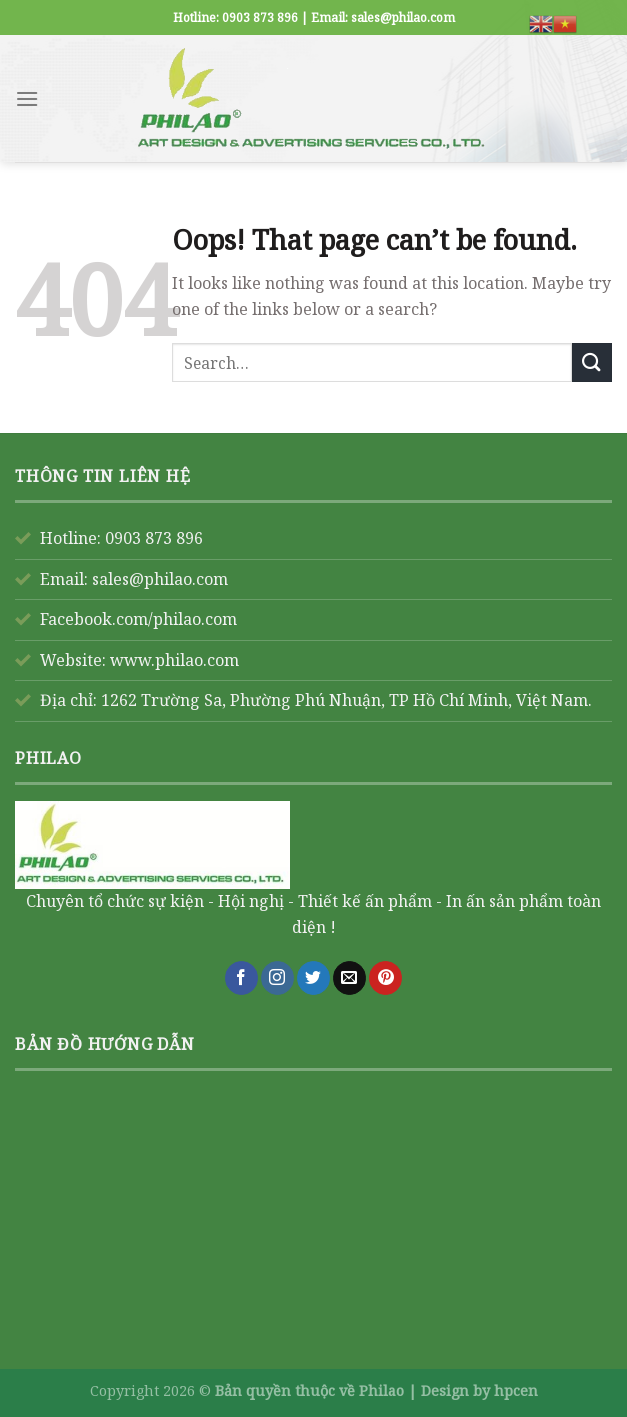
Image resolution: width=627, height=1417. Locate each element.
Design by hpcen (479, 1390)
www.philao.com (174, 660)
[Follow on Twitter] (313, 978)
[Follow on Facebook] (241, 978)
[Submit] (592, 362)
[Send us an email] (349, 978)
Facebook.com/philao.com (138, 619)
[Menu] (27, 98)
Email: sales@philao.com (134, 579)
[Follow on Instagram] (277, 978)
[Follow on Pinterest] (385, 978)
